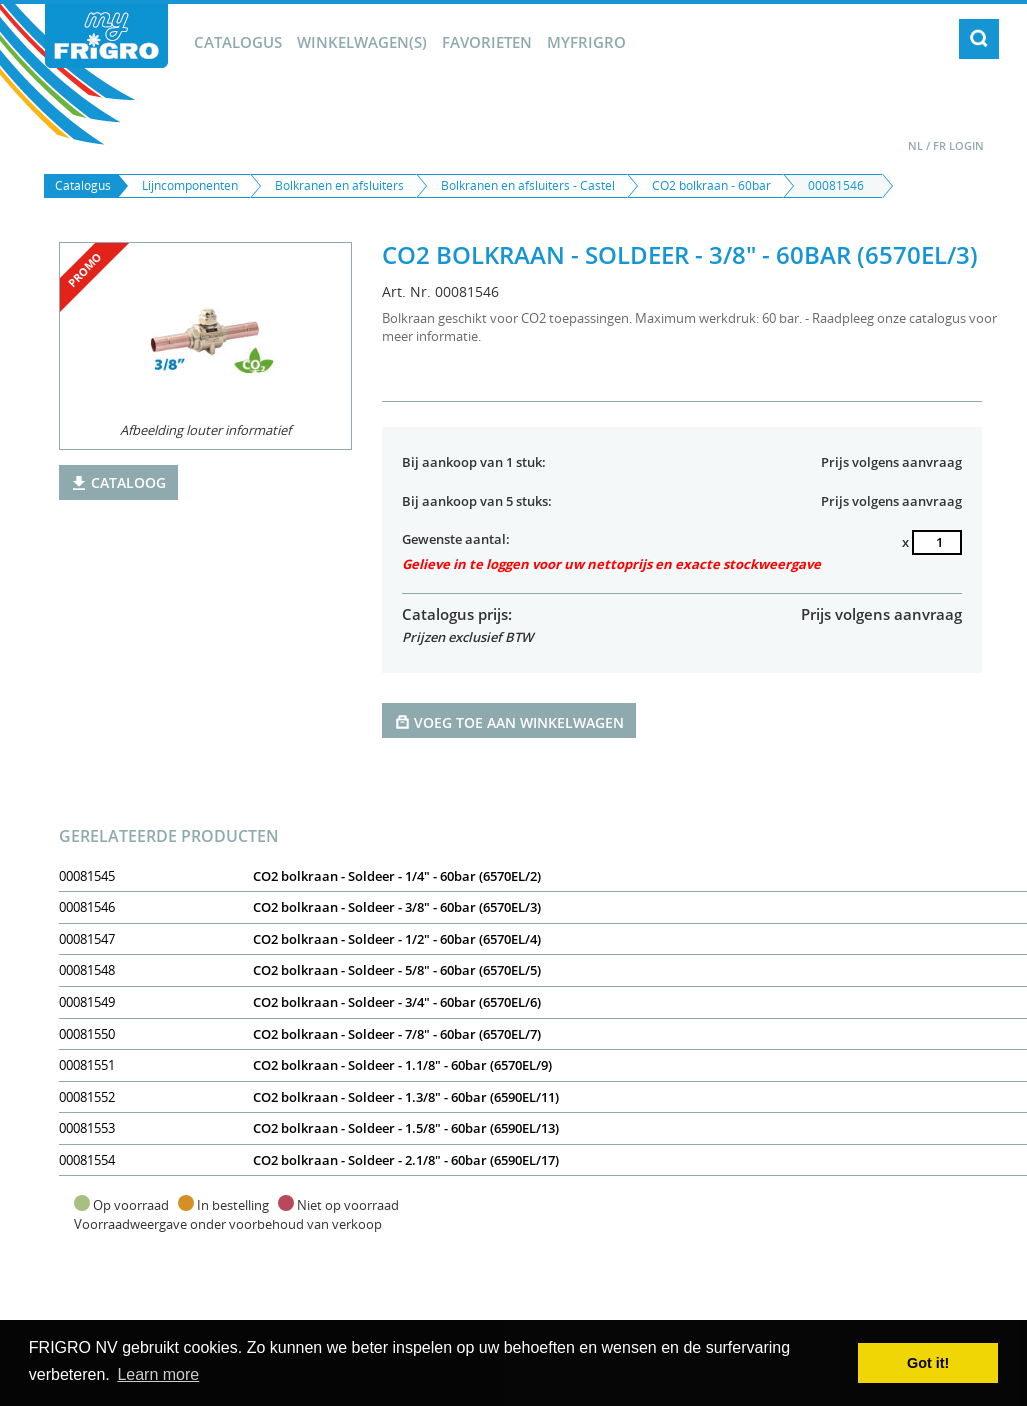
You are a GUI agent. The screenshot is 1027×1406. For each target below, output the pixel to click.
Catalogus (238, 42)
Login (966, 145)
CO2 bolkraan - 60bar (711, 185)
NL (915, 145)
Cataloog (118, 482)
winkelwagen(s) (362, 42)
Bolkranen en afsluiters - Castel (528, 185)
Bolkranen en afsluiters (339, 185)
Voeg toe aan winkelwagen (509, 721)
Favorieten (487, 42)
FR (939, 145)
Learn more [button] (158, 1374)
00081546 (836, 185)
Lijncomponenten (190, 185)
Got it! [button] (928, 1363)
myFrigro (586, 42)
